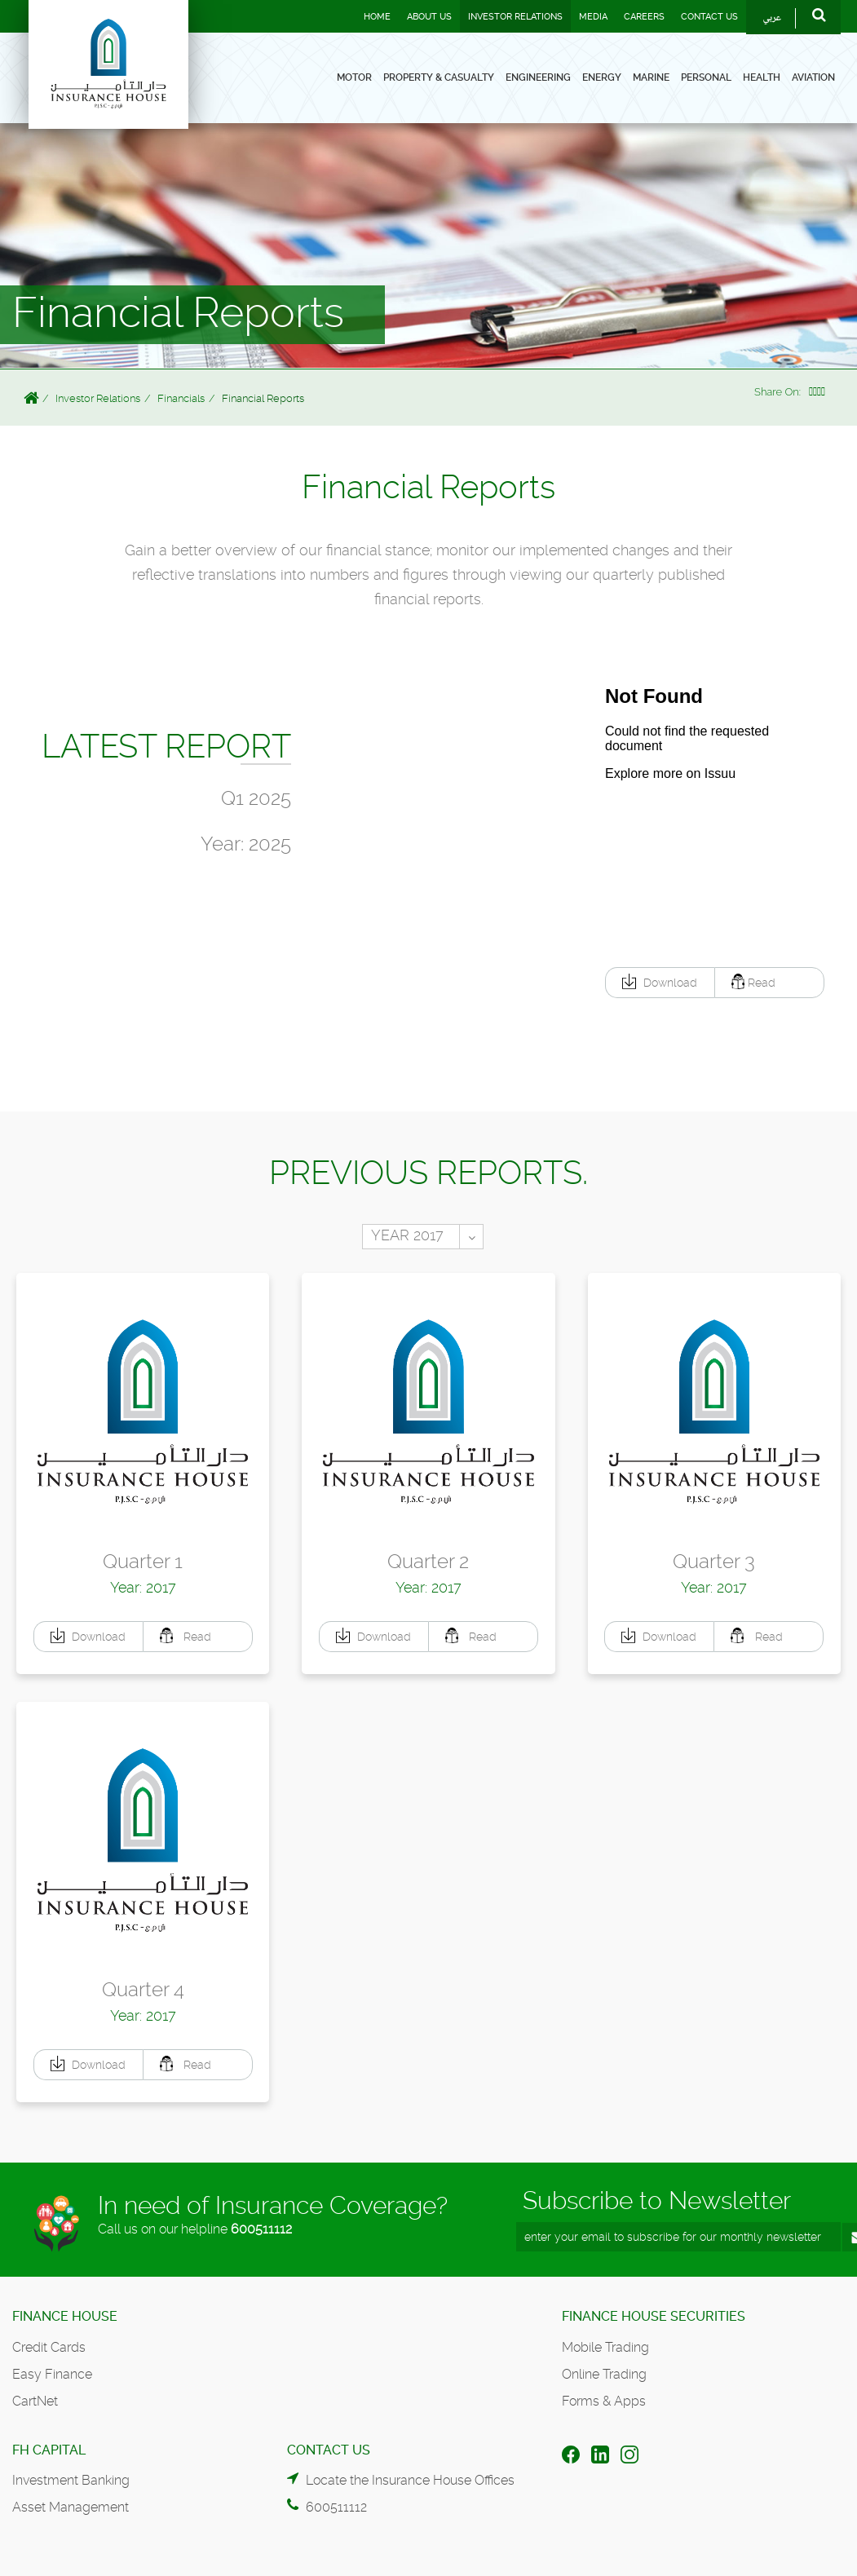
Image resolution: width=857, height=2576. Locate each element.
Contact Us (709, 16)
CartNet (35, 2401)
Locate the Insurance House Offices (410, 2480)
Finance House (64, 2316)
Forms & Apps (604, 2401)
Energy (601, 77)
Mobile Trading (605, 2347)
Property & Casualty (438, 77)
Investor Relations (515, 16)
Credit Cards (49, 2347)
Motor (354, 77)
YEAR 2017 (407, 1235)
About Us (429, 16)
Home (377, 16)
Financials (181, 398)
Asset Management (70, 2507)
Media (593, 16)
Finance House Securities (653, 2316)
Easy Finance (52, 2374)
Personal (706, 77)
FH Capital (49, 2450)
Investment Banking (71, 2480)
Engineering (538, 77)
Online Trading (604, 2374)
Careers (644, 16)
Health (761, 77)
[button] (659, 982)
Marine (651, 77)
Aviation (813, 77)
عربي (771, 18)
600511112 (261, 2229)
